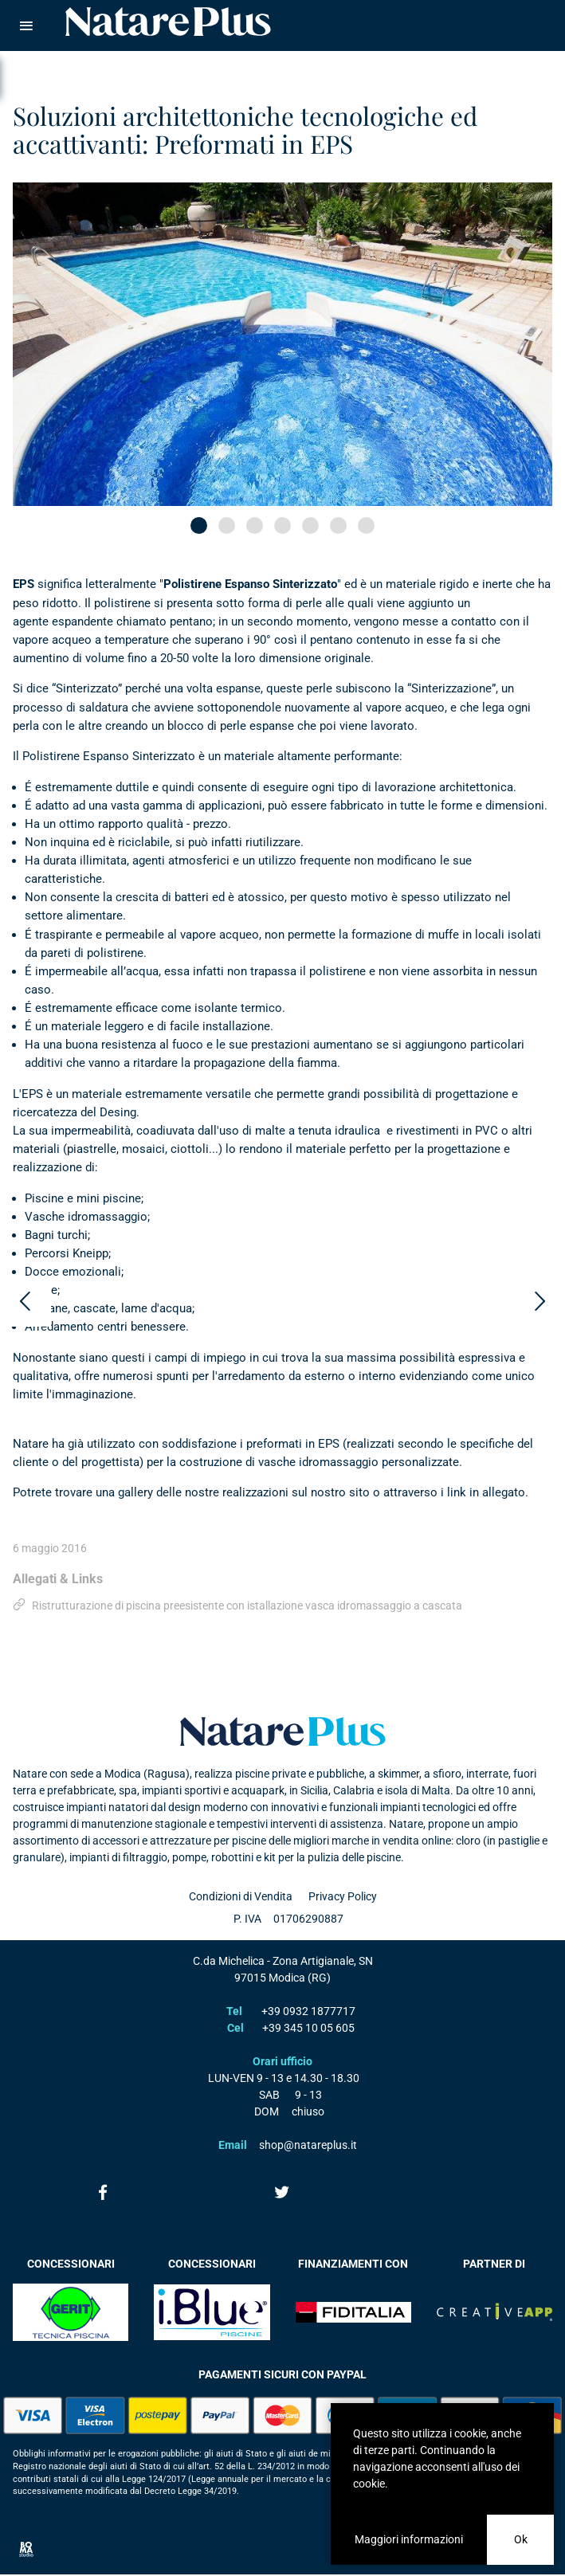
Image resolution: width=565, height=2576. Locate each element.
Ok (521, 2539)
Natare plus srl (282, 1731)
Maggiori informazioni (409, 2539)
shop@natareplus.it (308, 2145)
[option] (282, 344)
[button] (198, 525)
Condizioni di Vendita (240, 1896)
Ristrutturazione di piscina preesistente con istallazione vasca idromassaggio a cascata (247, 1605)
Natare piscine (168, 21)
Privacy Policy (342, 1896)
